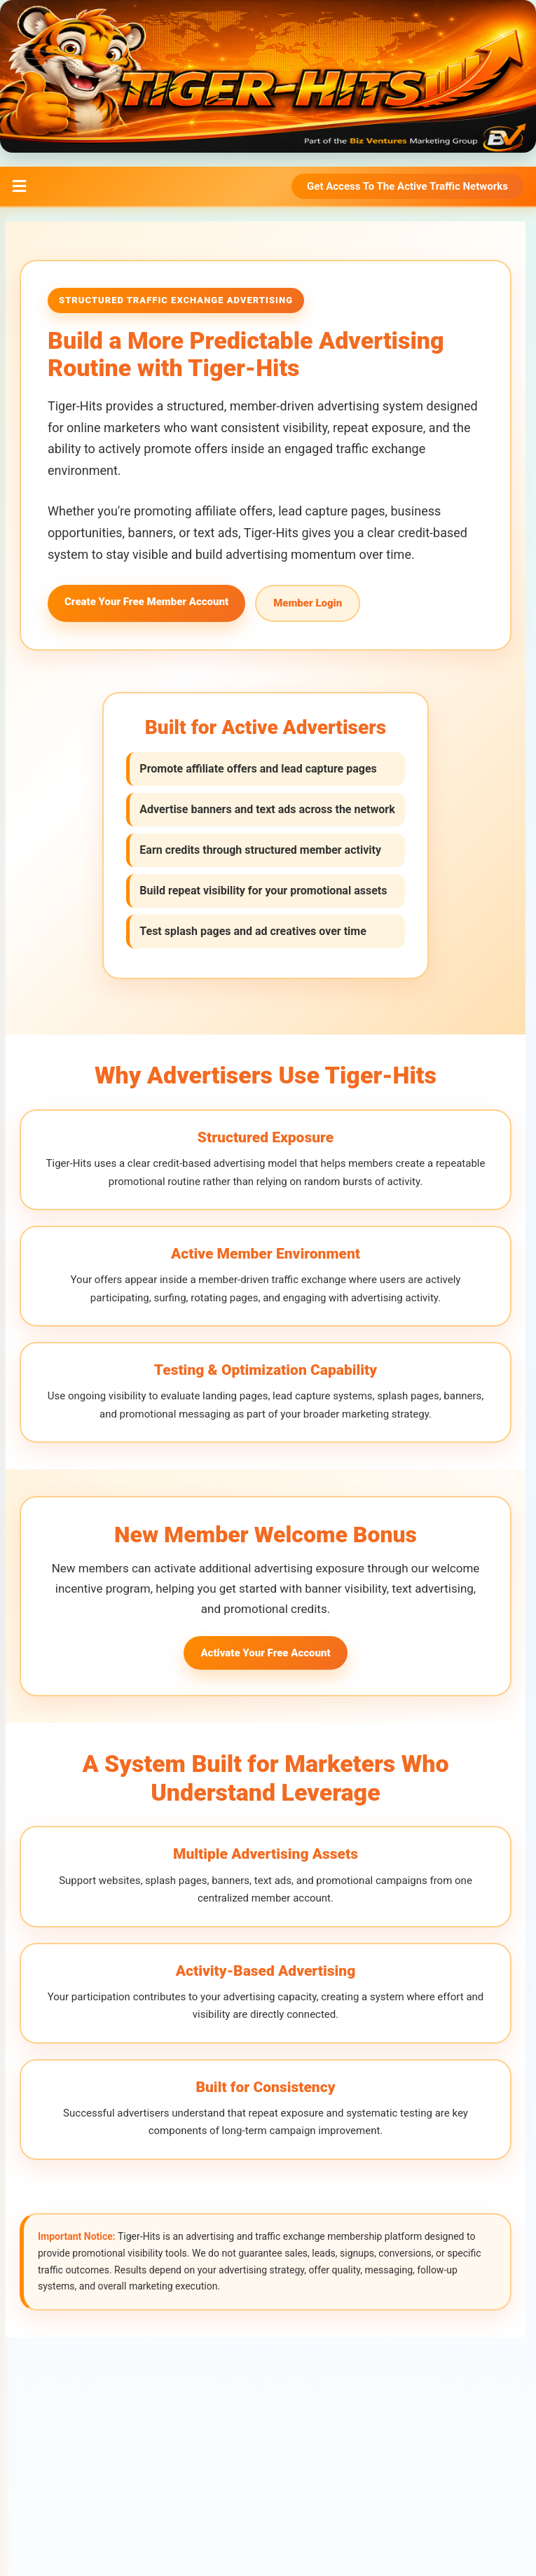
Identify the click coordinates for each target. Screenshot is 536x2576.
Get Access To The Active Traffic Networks (407, 186)
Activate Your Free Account (265, 1651)
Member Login (307, 603)
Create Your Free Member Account (146, 601)
